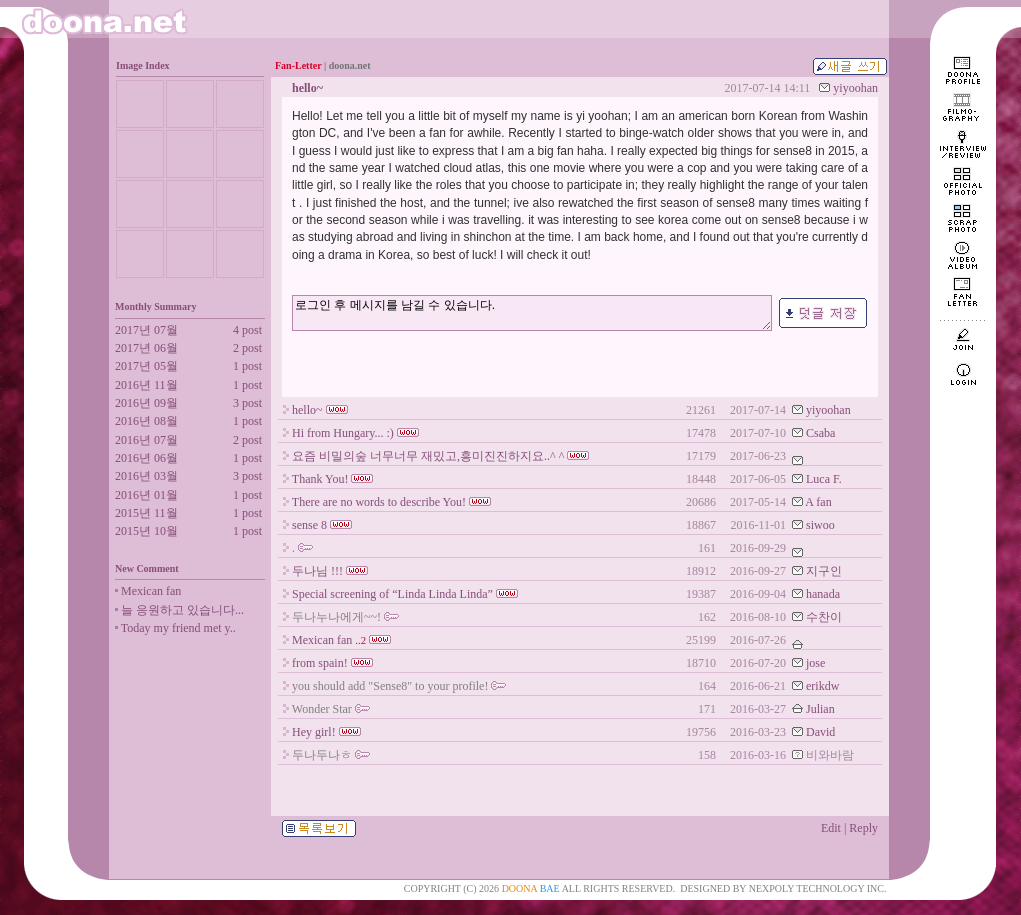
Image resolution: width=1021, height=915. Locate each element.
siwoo (820, 525)
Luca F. (824, 479)
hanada (823, 594)
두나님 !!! (317, 571)
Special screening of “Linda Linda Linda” (392, 594)
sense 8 (309, 525)
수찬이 (824, 617)
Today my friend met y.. (178, 628)
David (820, 732)
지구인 (824, 571)
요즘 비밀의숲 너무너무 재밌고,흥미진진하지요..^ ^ (428, 456)
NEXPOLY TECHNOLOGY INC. (818, 888)
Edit (831, 828)
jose (815, 663)
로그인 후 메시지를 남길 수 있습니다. (532, 312)
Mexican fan (151, 591)
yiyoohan (855, 88)
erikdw (822, 686)
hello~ (307, 410)
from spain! (320, 663)
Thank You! (320, 479)
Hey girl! (314, 732)
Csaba (820, 433)
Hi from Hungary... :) (343, 433)
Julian (820, 709)
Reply (863, 828)
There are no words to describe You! (379, 502)
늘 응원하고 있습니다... (182, 610)
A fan (818, 502)
